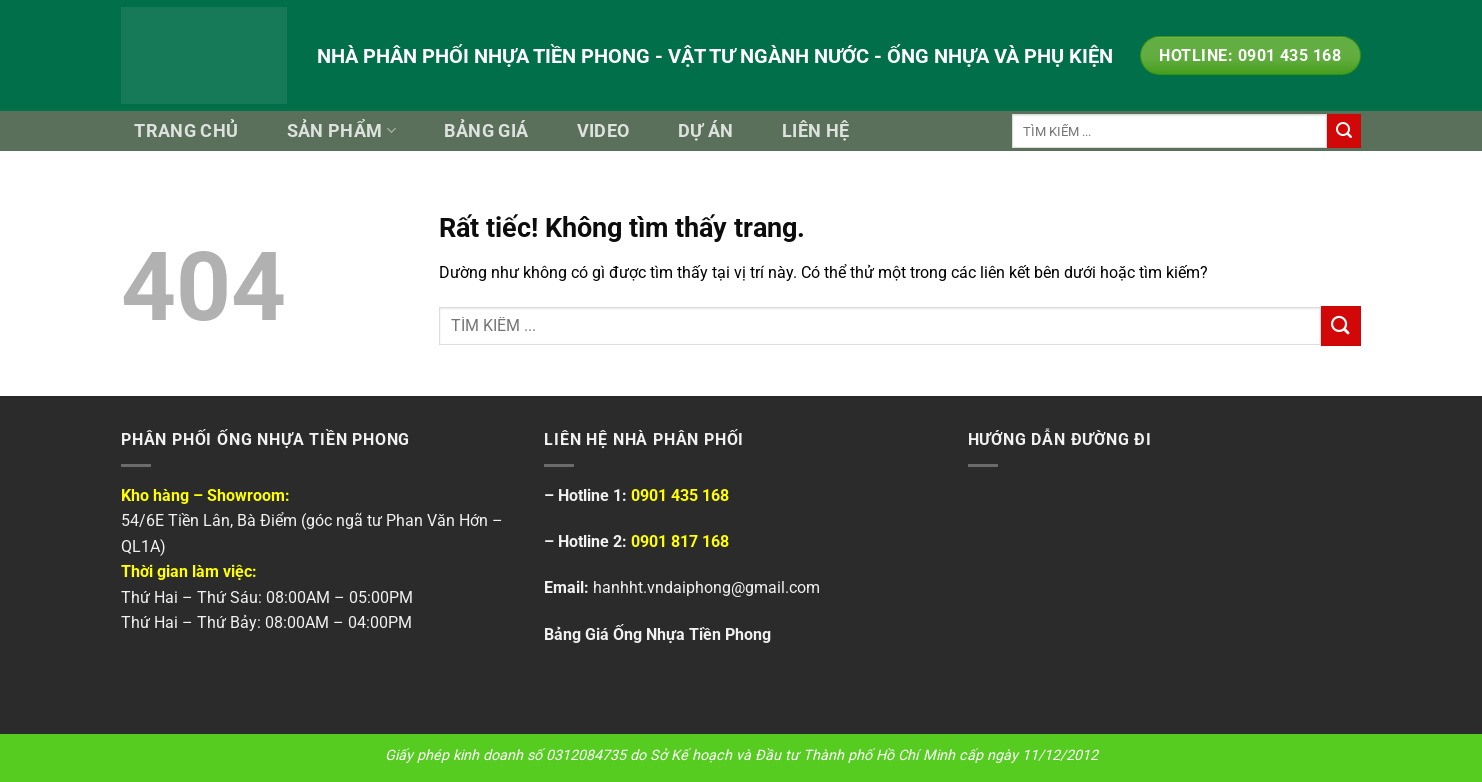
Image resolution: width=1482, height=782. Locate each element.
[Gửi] (1344, 131)
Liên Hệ (815, 131)
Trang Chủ (186, 131)
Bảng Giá (486, 131)
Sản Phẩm (341, 131)
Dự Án (706, 131)
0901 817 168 (680, 541)
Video (603, 131)
